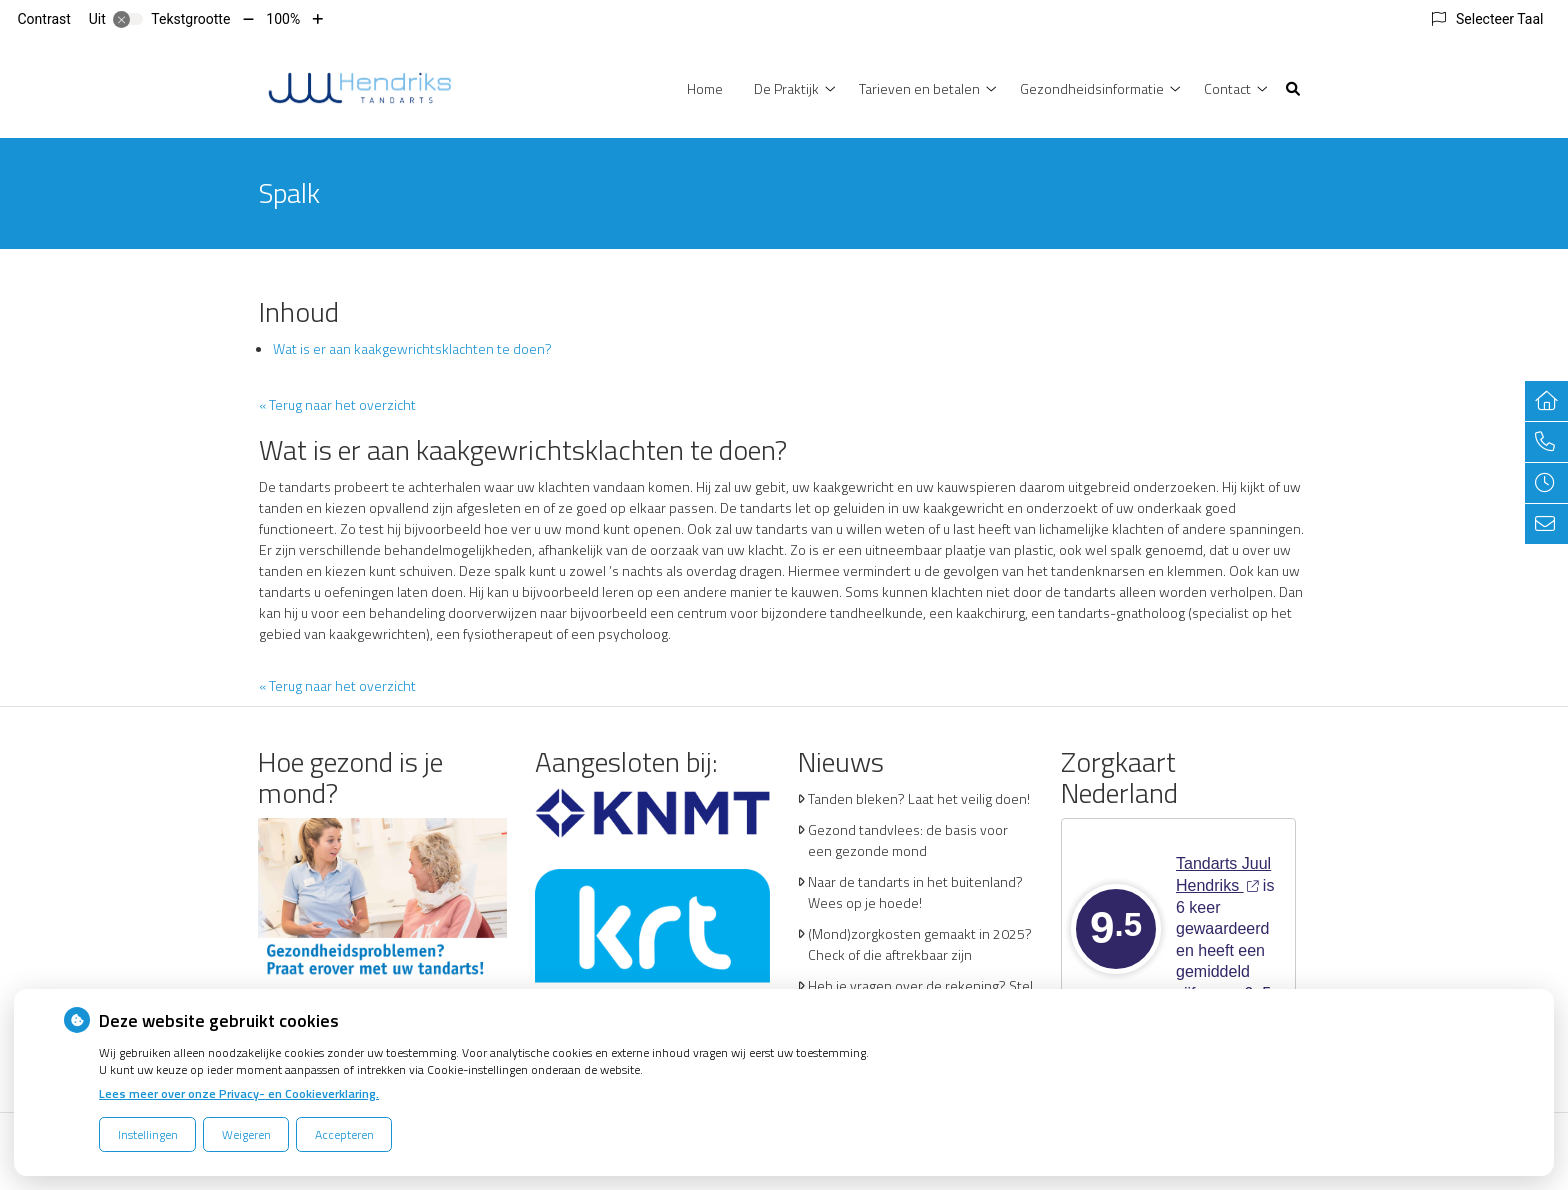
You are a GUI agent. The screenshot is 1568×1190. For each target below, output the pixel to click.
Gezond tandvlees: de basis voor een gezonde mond (908, 840)
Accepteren (344, 1134)
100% (283, 19)
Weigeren (246, 1134)
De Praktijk (786, 88)
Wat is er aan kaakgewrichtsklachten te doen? (412, 348)
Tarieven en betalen (919, 88)
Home (705, 88)
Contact (1227, 88)
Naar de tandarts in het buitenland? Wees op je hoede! (915, 892)
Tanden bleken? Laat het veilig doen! (919, 798)
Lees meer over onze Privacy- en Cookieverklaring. (239, 1093)
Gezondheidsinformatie (1092, 88)
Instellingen (148, 1134)
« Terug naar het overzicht (337, 404)
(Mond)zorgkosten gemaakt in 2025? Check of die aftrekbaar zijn (920, 944)
